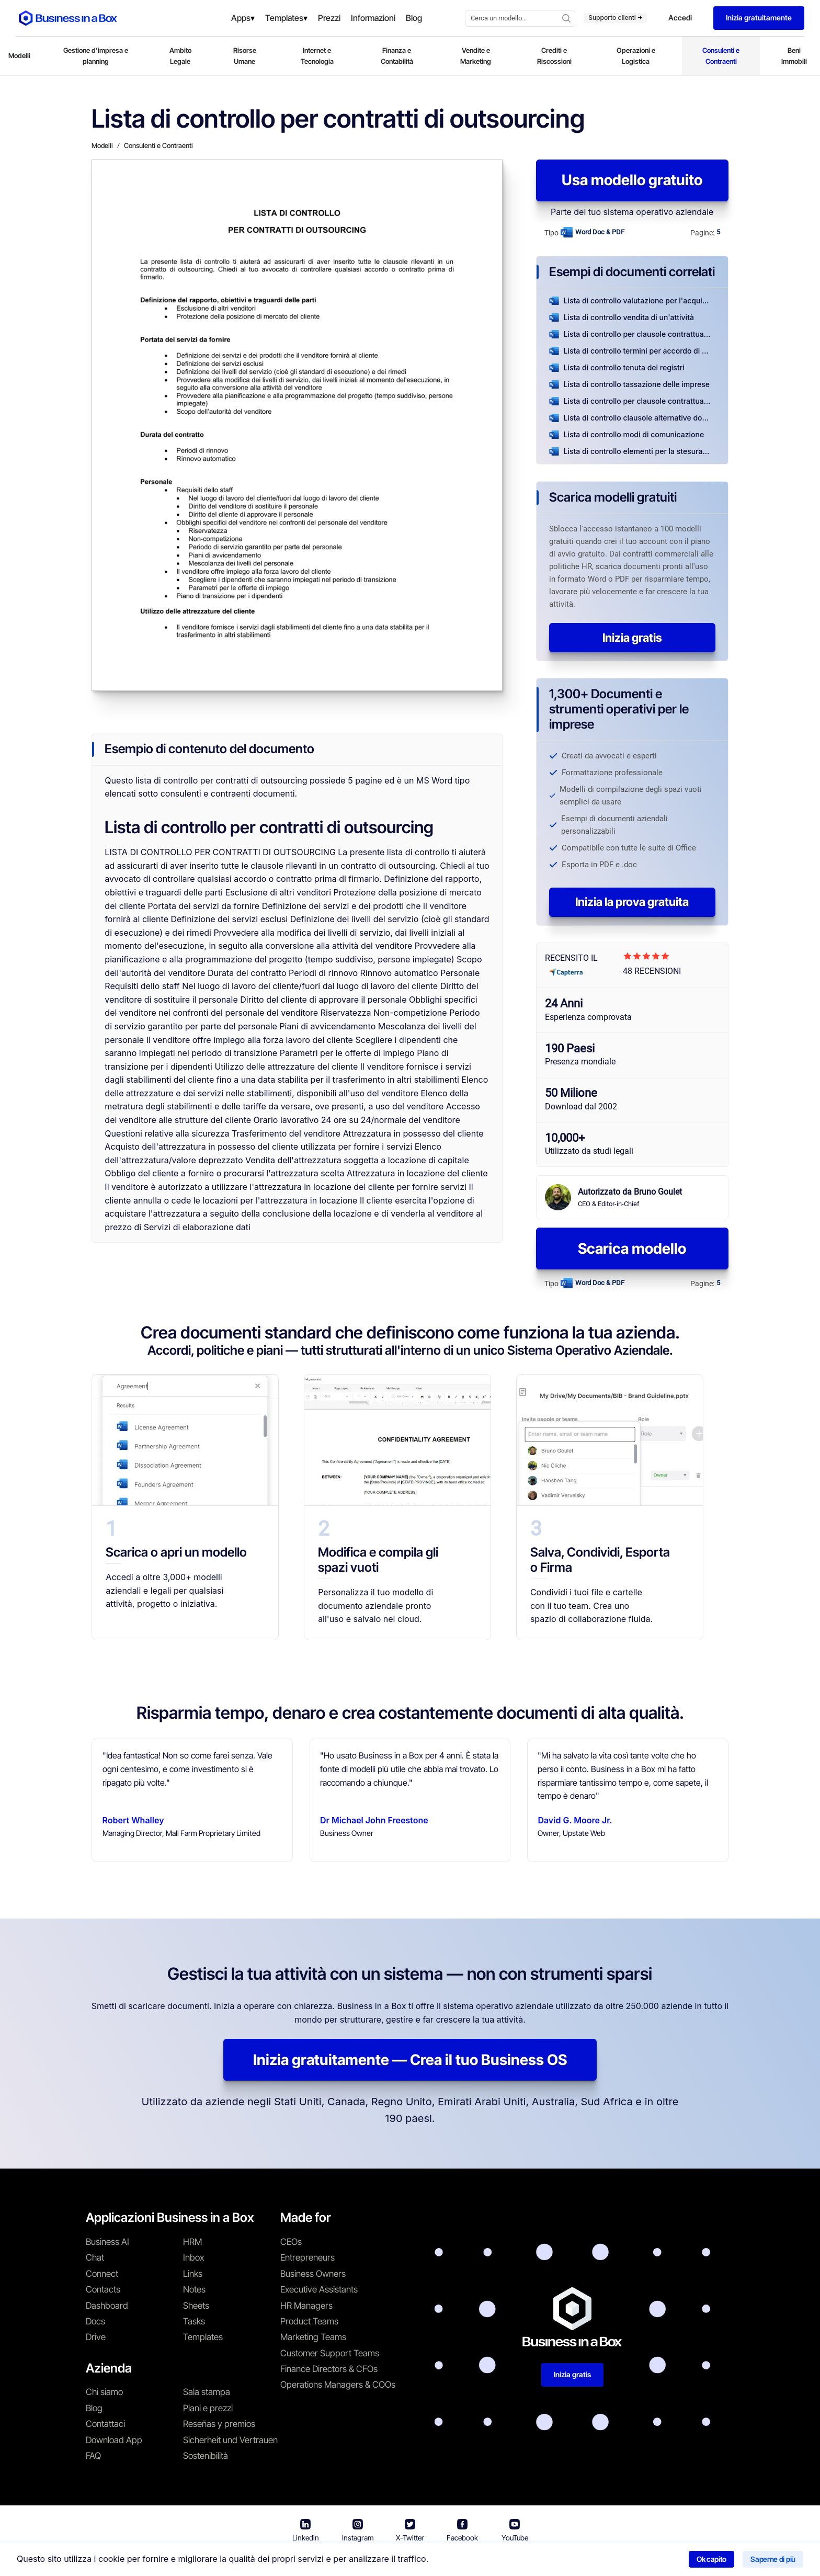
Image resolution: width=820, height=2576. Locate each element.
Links (192, 2273)
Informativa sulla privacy (459, 2560)
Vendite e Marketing (475, 55)
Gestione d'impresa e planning (95, 55)
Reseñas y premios (219, 2424)
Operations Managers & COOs (337, 2384)
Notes (194, 2289)
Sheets (196, 2305)
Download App (114, 2440)
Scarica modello (632, 1248)
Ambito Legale (180, 55)
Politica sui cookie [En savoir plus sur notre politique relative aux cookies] (549, 2560)
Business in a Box (298, 2560)
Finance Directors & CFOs (329, 2369)
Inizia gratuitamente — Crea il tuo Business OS (410, 2060)
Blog (94, 2408)
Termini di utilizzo (369, 2560)
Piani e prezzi (208, 2408)
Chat (95, 2257)
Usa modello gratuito (632, 180)
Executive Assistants (319, 2289)
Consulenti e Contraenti (720, 55)
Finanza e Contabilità (397, 55)
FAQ (93, 2455)
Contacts (103, 2289)
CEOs (291, 2242)
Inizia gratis (632, 637)
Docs (95, 2321)
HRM (192, 2242)
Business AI (107, 2242)
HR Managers (306, 2305)
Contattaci (105, 2424)
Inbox (193, 2257)
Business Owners (313, 2273)
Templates (203, 2337)
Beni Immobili (794, 55)
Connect (102, 2273)
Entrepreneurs (307, 2257)
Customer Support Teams (329, 2353)
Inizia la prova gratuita (632, 902)
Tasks (194, 2321)
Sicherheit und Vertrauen (230, 2440)
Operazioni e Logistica (636, 55)
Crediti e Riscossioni (554, 55)
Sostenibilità (205, 2455)
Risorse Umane (244, 55)
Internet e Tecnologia (317, 55)
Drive (96, 2337)
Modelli (19, 55)
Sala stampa (206, 2392)
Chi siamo (104, 2392)
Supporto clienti (615, 17)
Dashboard (107, 2305)
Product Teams (309, 2321)
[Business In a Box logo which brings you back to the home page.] (68, 18)
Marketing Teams (313, 2337)
